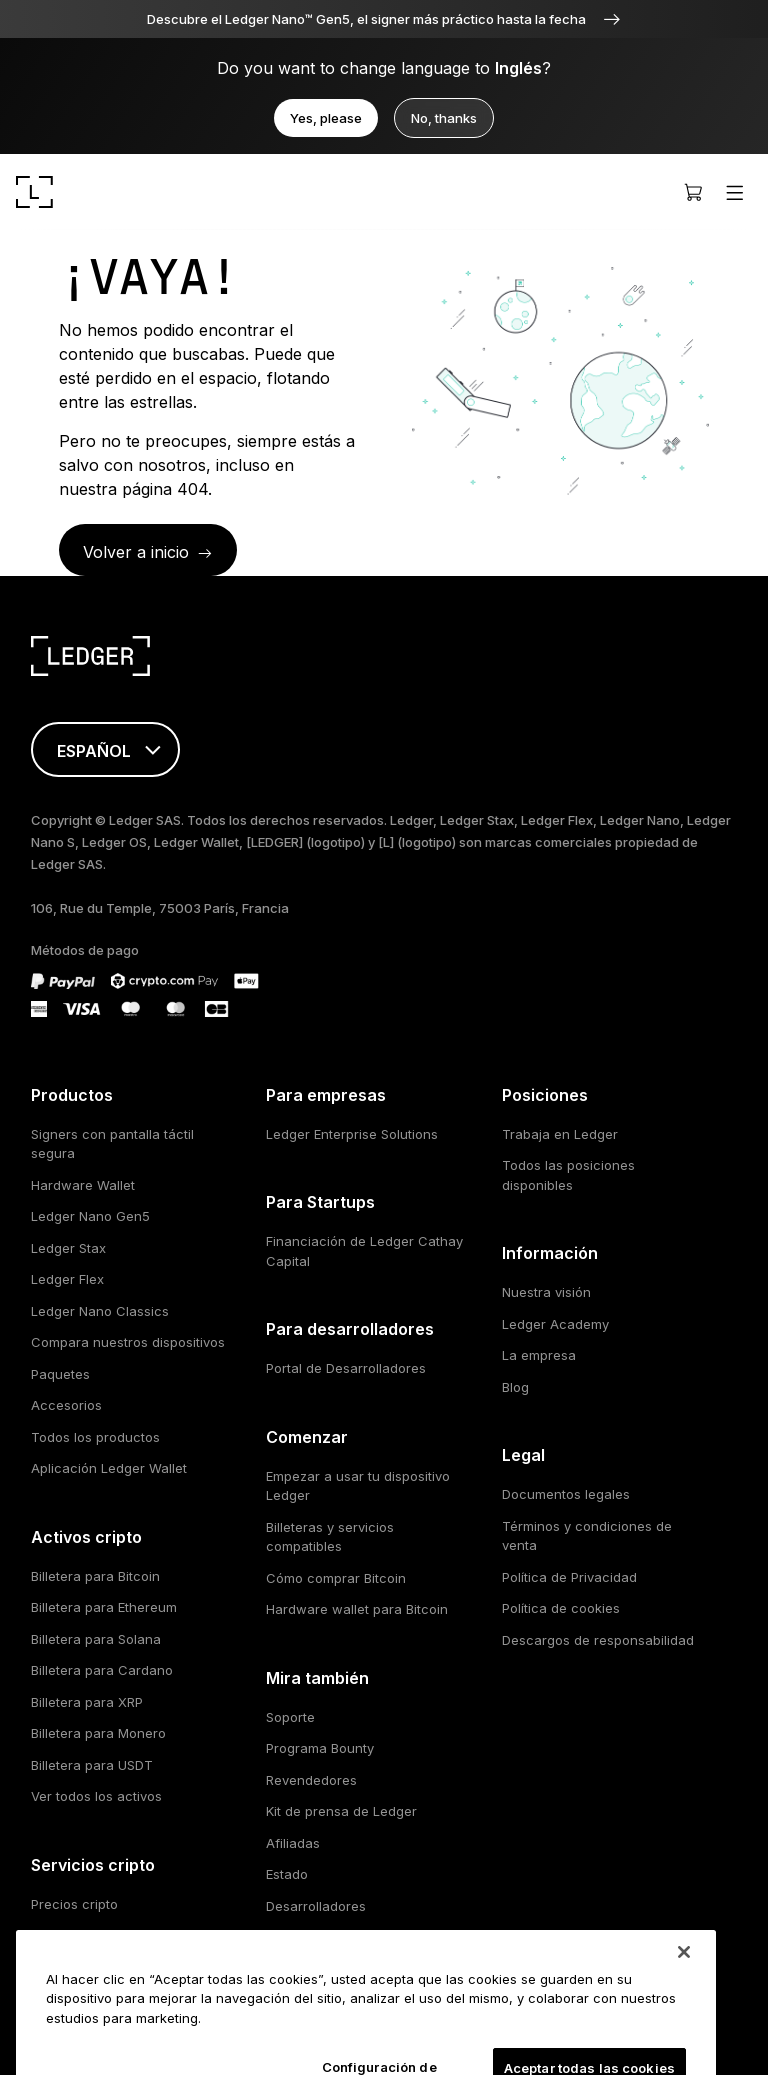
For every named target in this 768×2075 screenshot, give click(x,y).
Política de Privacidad (569, 1577)
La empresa (539, 1355)
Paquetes (60, 1374)
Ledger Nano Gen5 (90, 1216)
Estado (287, 1874)
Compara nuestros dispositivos (128, 1342)
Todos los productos (95, 1437)
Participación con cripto (106, 1967)
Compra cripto (76, 1935)
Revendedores (311, 1780)
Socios (287, 1937)
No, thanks (444, 118)
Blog (515, 1387)
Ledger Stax (68, 1248)
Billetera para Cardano (102, 1670)
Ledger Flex (67, 1279)
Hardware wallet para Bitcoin (357, 1609)
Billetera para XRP (87, 1702)
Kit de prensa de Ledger (341, 1811)
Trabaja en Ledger (560, 1134)
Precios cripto (74, 1904)
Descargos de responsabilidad (598, 1640)
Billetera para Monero (98, 1733)
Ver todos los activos (96, 1796)
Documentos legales (566, 1494)
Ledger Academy (555, 1324)
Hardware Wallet (83, 1185)
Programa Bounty (320, 1748)
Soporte (290, 1717)
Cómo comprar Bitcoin (336, 1578)
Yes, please (326, 118)
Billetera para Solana (96, 1639)
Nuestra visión (546, 1292)
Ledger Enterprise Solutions (352, 1134)
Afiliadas (293, 1843)
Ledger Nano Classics (100, 1311)
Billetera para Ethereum (104, 1607)
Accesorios (66, 1405)
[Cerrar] (684, 1993)
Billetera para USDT (92, 1765)
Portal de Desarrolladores (346, 1368)
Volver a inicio (136, 552)
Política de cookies (561, 1608)
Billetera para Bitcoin (95, 1576)
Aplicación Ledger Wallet (109, 1468)
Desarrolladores (316, 1906)
